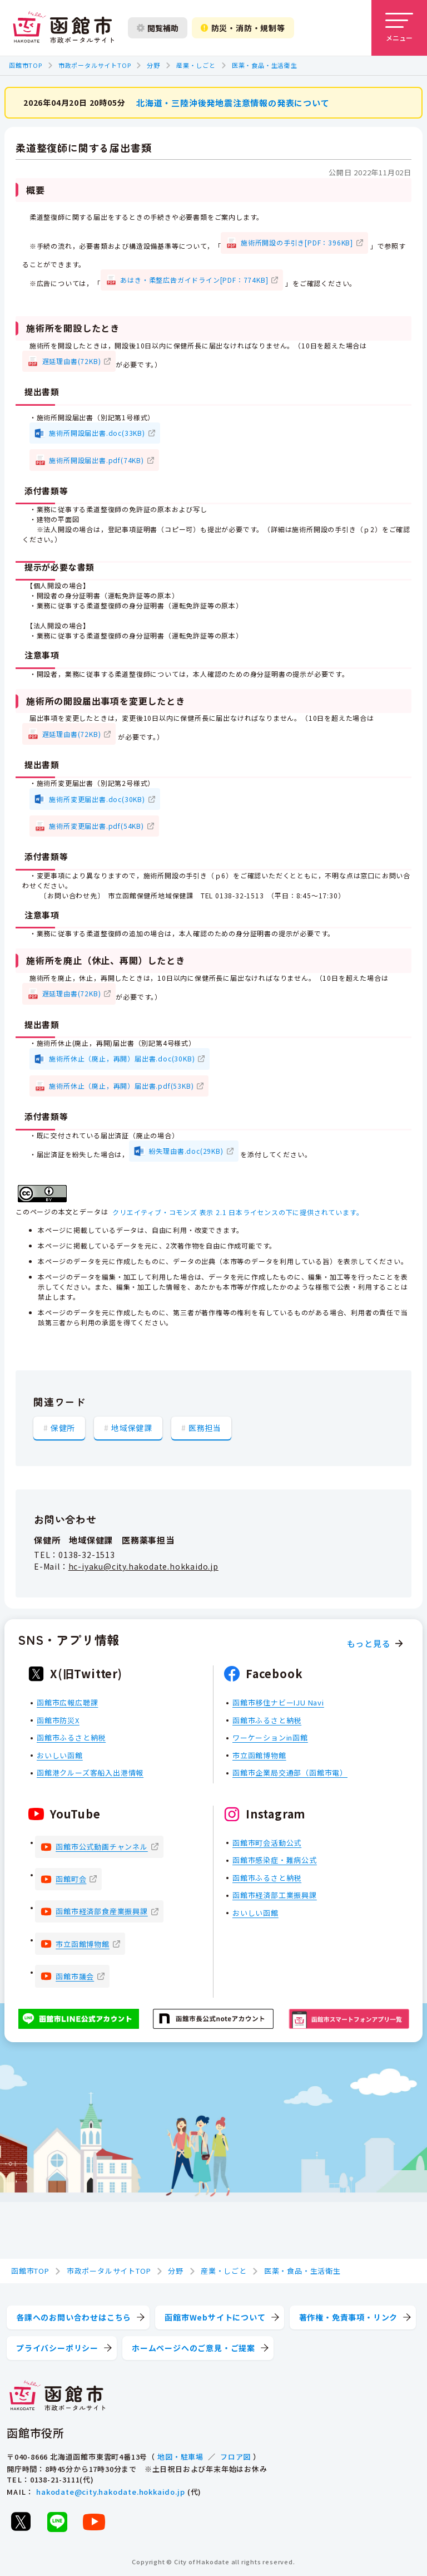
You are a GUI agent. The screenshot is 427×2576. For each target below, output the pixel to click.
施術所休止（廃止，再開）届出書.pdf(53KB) (121, 1085)
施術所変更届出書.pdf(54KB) (96, 825)
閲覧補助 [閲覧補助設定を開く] (157, 27)
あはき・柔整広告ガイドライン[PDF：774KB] (194, 279)
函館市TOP (25, 65)
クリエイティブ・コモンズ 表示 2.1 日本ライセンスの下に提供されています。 (237, 1211)
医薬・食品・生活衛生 (264, 65)
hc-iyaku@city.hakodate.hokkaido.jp (143, 1565)
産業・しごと (196, 65)
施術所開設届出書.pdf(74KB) (96, 459)
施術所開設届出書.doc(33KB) (97, 432)
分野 (153, 65)
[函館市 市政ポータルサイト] (63, 27)
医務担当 (204, 1427)
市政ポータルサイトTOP (94, 65)
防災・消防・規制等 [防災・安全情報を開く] (243, 27)
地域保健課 (131, 1427)
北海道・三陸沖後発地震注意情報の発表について (233, 102)
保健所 (63, 1427)
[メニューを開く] (399, 28)
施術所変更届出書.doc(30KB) (97, 798)
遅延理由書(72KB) (71, 361)
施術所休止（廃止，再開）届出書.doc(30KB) (122, 1058)
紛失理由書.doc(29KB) (186, 1150)
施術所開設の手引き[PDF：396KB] (297, 242)
